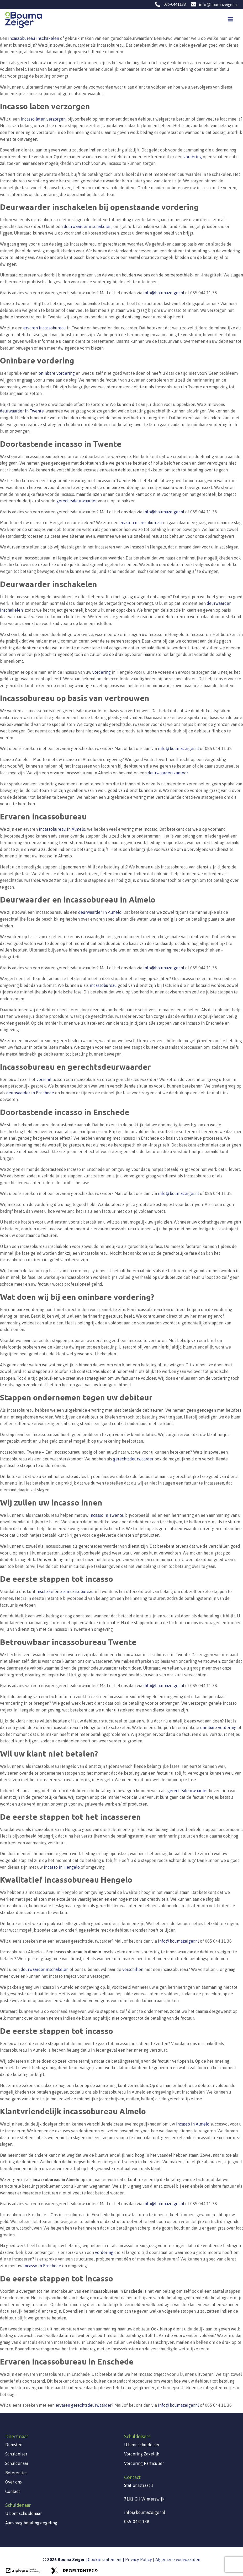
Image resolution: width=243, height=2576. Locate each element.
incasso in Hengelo (62, 1867)
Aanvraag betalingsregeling (31, 2522)
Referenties (16, 2472)
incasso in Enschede (42, 2265)
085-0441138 (174, 4)
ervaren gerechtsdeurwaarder (84, 2405)
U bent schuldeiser (142, 2444)
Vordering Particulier (144, 2463)
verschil (43, 1079)
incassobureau (103, 985)
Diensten (13, 2444)
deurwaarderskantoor (168, 772)
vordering (192, 156)
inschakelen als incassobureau (65, 1591)
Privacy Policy (138, 2559)
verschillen (132, 1969)
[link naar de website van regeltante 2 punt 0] (74, 2572)
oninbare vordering (57, 373)
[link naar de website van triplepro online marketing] (23, 2572)
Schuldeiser (16, 2454)
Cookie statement (105, 2559)
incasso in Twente (106, 1515)
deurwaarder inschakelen (88, 226)
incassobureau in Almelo (62, 829)
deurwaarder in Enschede (30, 1092)
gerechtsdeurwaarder (76, 500)
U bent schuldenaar (23, 2513)
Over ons (13, 2482)
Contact (12, 2491)
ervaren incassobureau (44, 327)
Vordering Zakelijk (141, 2454)
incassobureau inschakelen (33, 38)
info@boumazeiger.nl (218, 4)
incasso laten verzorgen (43, 119)
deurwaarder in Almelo (100, 912)
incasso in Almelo (192, 2124)
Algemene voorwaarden (177, 2559)
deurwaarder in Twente (22, 411)
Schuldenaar (16, 2463)
